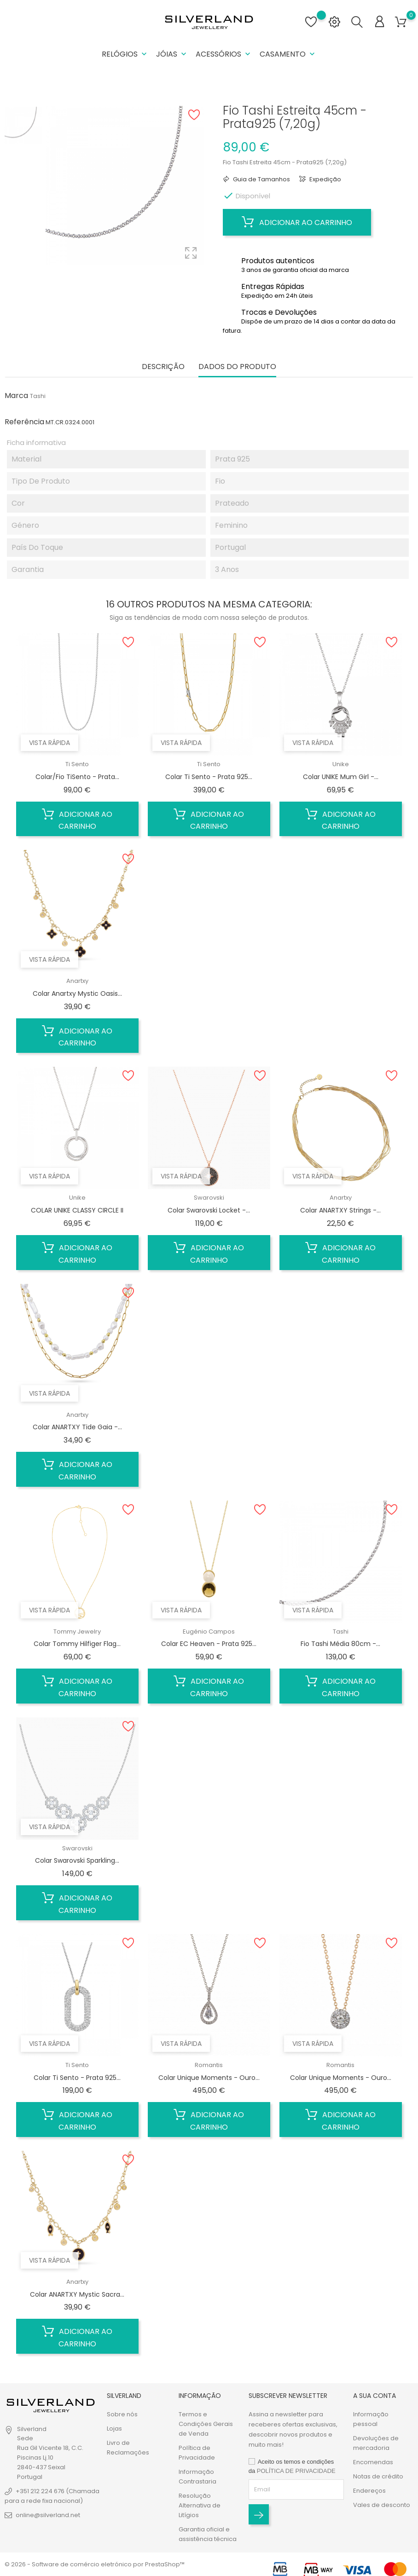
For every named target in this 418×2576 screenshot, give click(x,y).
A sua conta (374, 2395)
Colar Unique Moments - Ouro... (209, 2077)
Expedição (324, 179)
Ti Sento (77, 764)
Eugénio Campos (209, 1631)
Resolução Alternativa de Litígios (200, 2505)
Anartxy (77, 980)
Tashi (38, 396)
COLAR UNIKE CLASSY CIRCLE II (77, 1210)
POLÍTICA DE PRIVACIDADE (296, 2470)
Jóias (172, 54)
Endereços (369, 2490)
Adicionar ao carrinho (297, 222)
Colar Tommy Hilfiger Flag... (77, 1643)
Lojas (114, 2428)
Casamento (288, 54)
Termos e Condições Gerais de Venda (206, 2424)
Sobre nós (122, 2414)
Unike (340, 764)
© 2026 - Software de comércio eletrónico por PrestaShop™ (95, 2564)
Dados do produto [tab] (237, 367)
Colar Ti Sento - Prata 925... (208, 776)
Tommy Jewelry (77, 1631)
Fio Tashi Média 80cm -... (340, 1643)
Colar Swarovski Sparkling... (77, 1860)
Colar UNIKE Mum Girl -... (340, 776)
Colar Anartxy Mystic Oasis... (77, 993)
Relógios (125, 54)
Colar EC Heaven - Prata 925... (208, 1643)
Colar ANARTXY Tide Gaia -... (77, 1427)
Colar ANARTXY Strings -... (340, 1210)
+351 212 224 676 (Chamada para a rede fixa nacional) (52, 2496)
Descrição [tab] (163, 367)
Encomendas (373, 2462)
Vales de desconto (381, 2505)
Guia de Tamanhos (261, 179)
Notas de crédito (378, 2476)
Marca (16, 395)
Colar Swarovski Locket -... (209, 1210)
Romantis (209, 2065)
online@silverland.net (48, 2515)
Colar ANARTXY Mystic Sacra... (77, 2294)
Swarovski (209, 1197)
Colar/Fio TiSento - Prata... (77, 776)
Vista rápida (49, 742)
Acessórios (224, 54)
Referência (24, 422)
